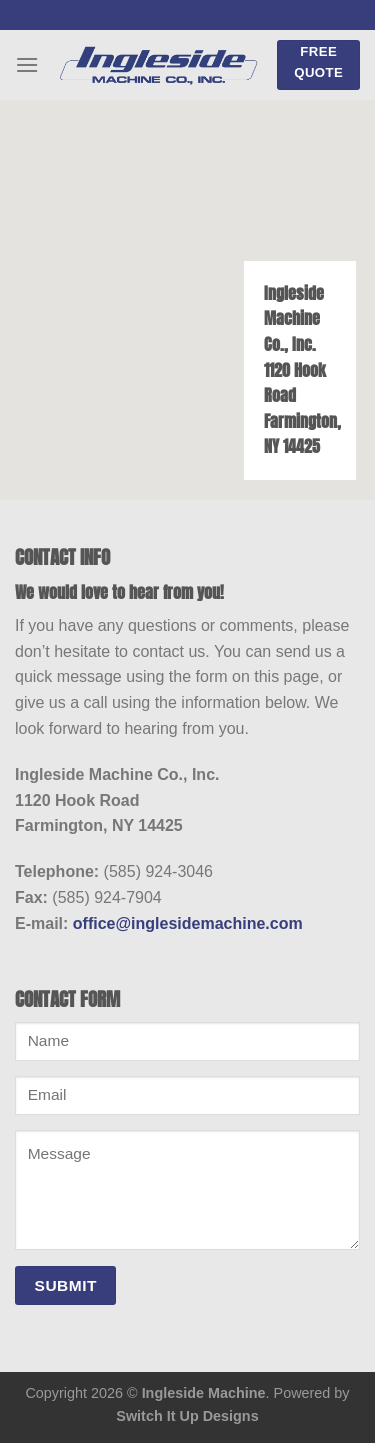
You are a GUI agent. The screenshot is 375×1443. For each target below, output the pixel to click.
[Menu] (27, 64)
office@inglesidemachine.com (188, 923)
